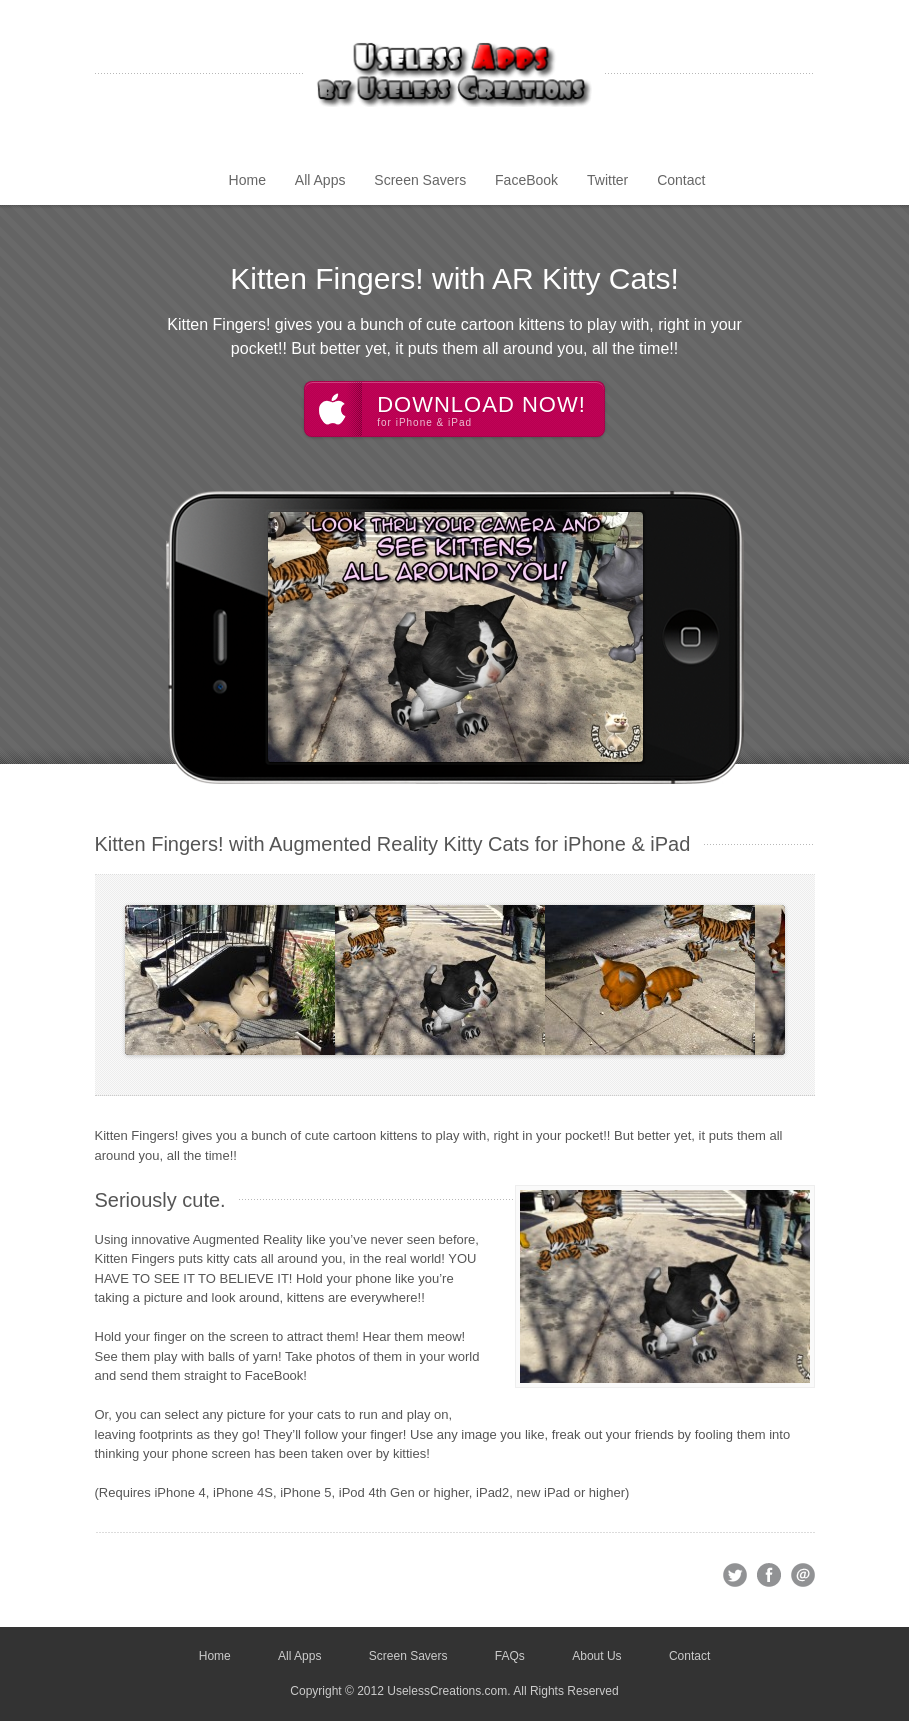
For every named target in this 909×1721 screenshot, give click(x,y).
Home (247, 180)
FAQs (510, 1656)
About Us (596, 1656)
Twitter (607, 180)
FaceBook (526, 180)
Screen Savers (420, 180)
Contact (681, 180)
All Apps (320, 180)
